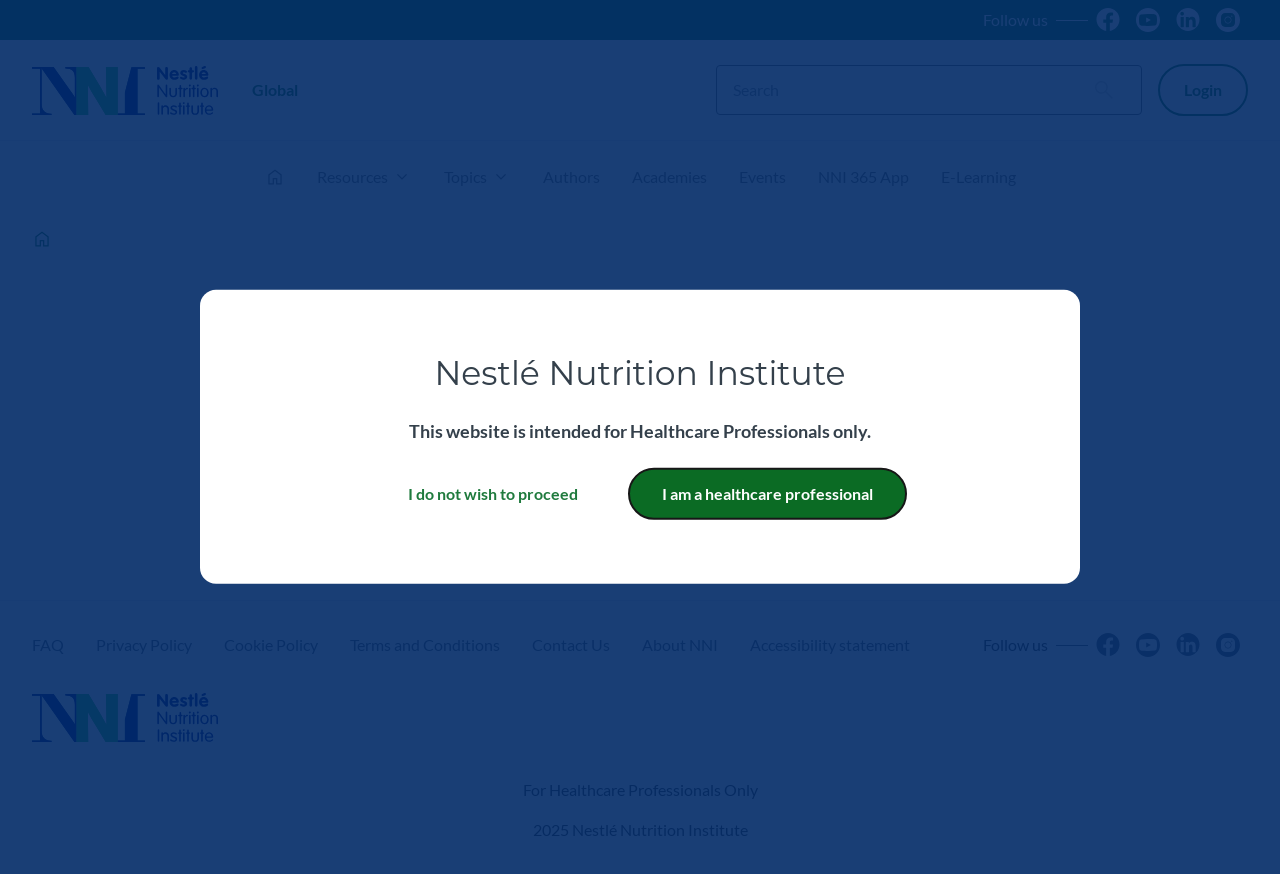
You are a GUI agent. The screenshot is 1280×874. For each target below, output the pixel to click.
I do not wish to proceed (493, 493)
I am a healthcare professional (767, 493)
